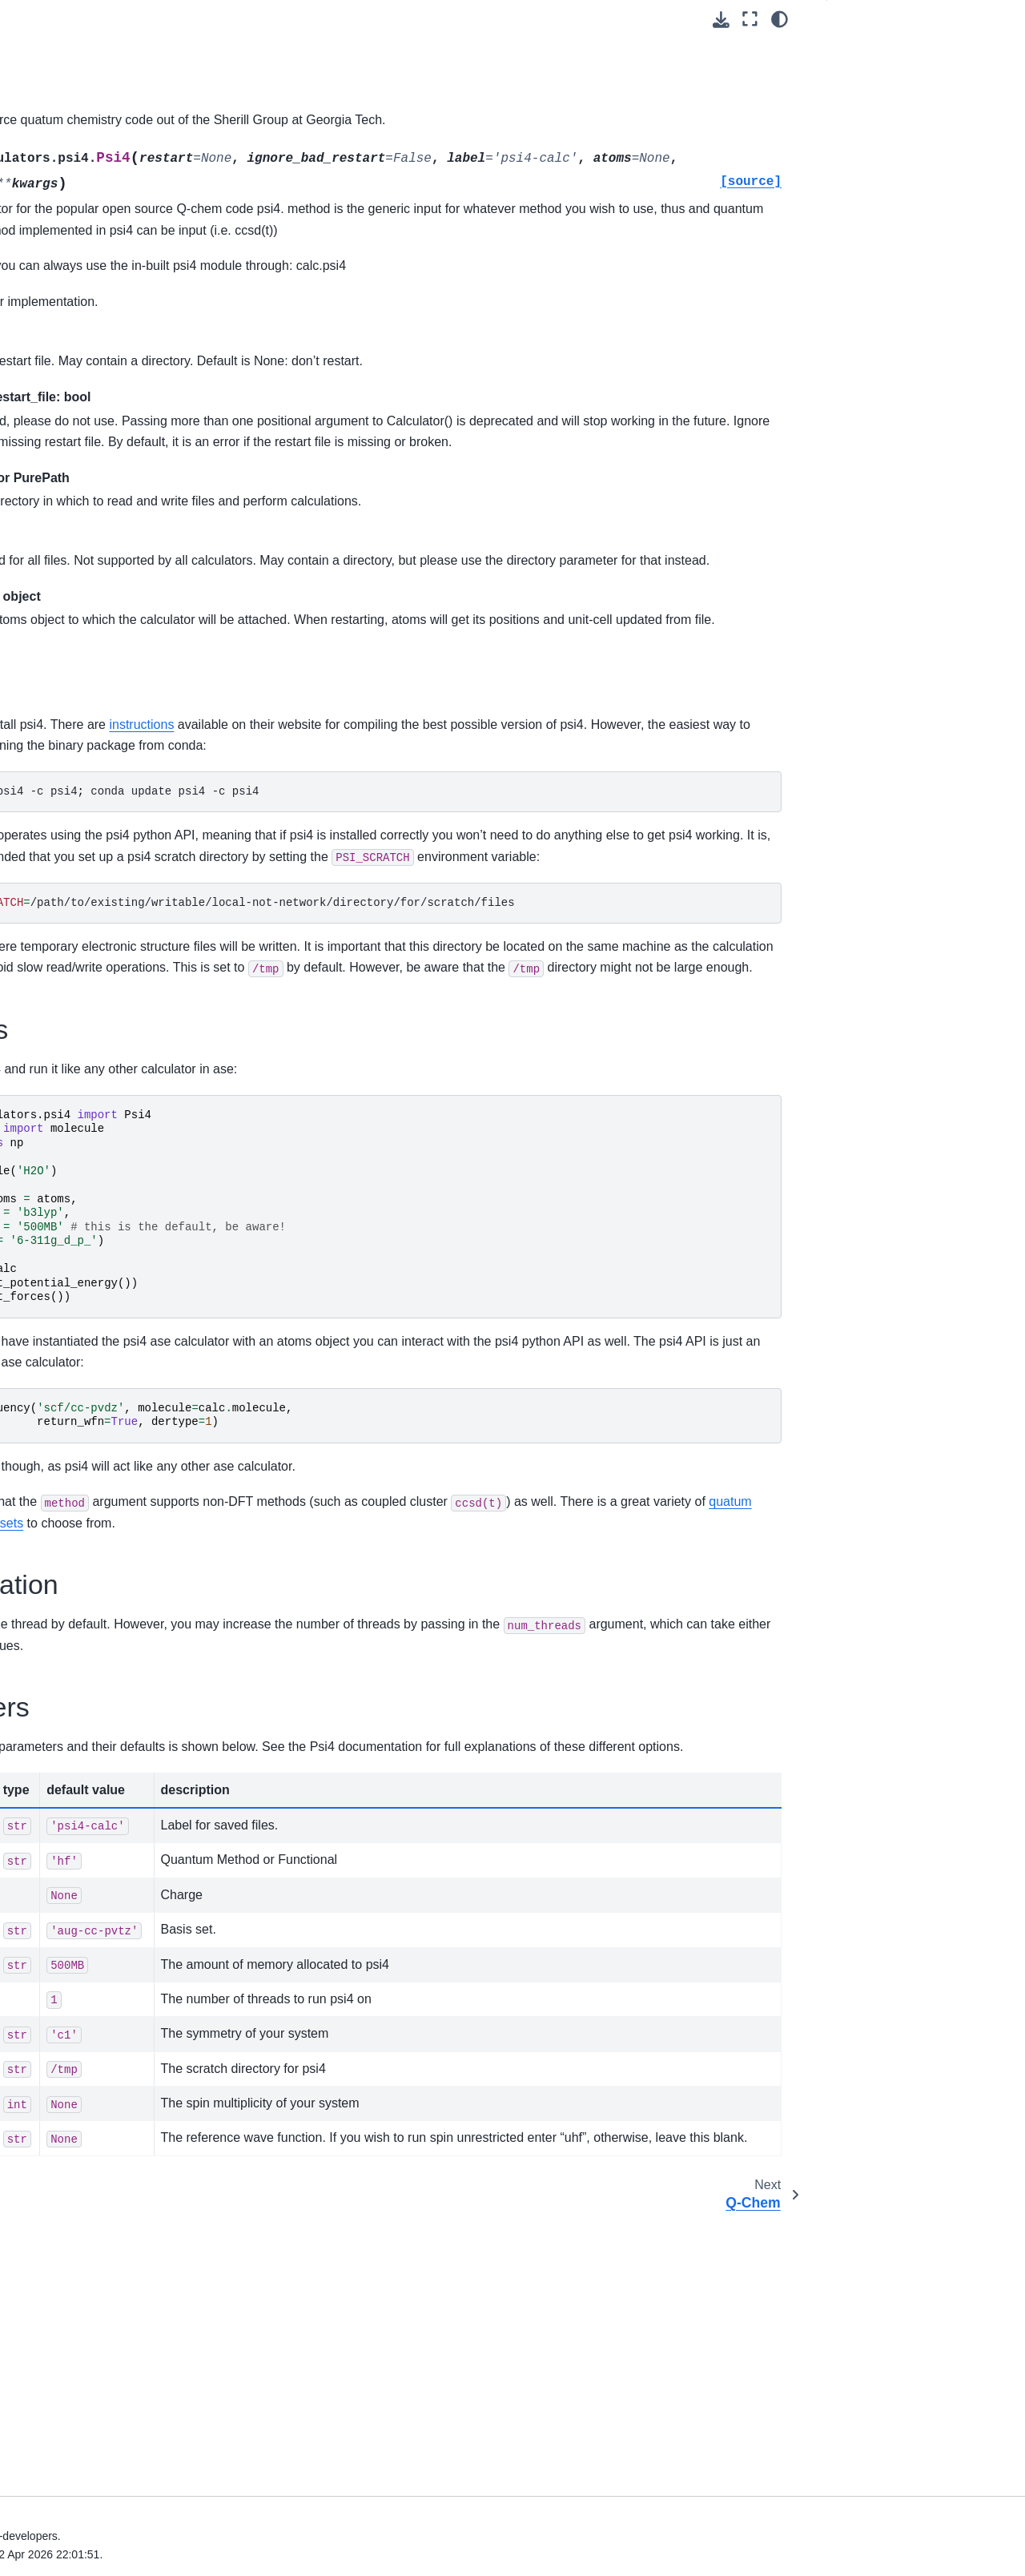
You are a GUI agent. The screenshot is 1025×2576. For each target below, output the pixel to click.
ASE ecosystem (61, 2309)
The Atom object (75, 2130)
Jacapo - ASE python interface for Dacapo (100, 1244)
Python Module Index (67, 2519)
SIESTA (66, 1558)
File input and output (86, 101)
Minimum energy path (89, 503)
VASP (61, 1634)
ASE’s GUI (61, 527)
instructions (483, 808)
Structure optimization (89, 280)
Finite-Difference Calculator (116, 1711)
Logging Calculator (94, 1736)
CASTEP (69, 757)
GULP (62, 1139)
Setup (855, 76)
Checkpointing (82, 1686)
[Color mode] (779, 19)
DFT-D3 (66, 1787)
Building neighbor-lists (90, 426)
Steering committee (70, 2334)
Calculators (65, 629)
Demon (64, 833)
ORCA (63, 1457)
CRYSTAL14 (78, 808)
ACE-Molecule (83, 1864)
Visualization (66, 604)
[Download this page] (721, 19)
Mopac (63, 1329)
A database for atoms (88, 477)
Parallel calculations (84, 2105)
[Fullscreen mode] (750, 19)
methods (600, 1713)
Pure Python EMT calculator (118, 680)
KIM (56, 1278)
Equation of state (77, 153)
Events (38, 2411)
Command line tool (69, 2182)
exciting (66, 986)
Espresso (70, 960)
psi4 (58, 1507)
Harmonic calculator (97, 1163)
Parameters (869, 152)
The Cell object (72, 51)
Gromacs (69, 1113)
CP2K (61, 782)
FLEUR (65, 1037)
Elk (54, 935)
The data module (77, 254)
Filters (49, 356)
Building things (71, 127)
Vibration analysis (79, 1914)
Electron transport (79, 2156)
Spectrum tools (72, 2009)
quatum (551, 1713)
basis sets (681, 1713)
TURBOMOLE (82, 1583)
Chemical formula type (91, 178)
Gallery (39, 2232)
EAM (58, 655)
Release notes (57, 2258)
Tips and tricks (57, 2207)
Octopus (68, 1380)
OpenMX (69, 1431)
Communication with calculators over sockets (108, 1199)
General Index (49, 2493)
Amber (63, 731)
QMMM (65, 1660)
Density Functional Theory (100, 1889)
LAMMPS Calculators (101, 1304)
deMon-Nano (79, 858)
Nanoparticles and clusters (102, 579)
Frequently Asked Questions (93, 2385)
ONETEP (70, 1405)
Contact (41, 2283)
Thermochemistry (78, 2035)
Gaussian (70, 1087)
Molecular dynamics (84, 305)
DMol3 (63, 910)
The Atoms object (78, 25)
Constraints (63, 330)
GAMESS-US (80, 1062)
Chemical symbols (80, 203)
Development (55, 2359)
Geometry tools (73, 451)
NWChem (71, 1355)
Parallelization (876, 126)
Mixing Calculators (93, 1762)
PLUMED (70, 1481)
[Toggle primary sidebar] (232, 18)
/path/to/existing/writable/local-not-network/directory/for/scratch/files (513, 1029)
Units (47, 76)
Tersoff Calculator (91, 1609)
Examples (865, 101)
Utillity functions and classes (85, 2071)
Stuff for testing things (102, 1838)
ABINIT (64, 706)
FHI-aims (69, 1011)
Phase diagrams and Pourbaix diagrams (111, 1975)
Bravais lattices (72, 553)
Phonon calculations (85, 1940)
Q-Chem (68, 1533)
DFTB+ (64, 884)
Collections (62, 229)
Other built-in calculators (108, 1812)
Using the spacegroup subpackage (90, 392)
